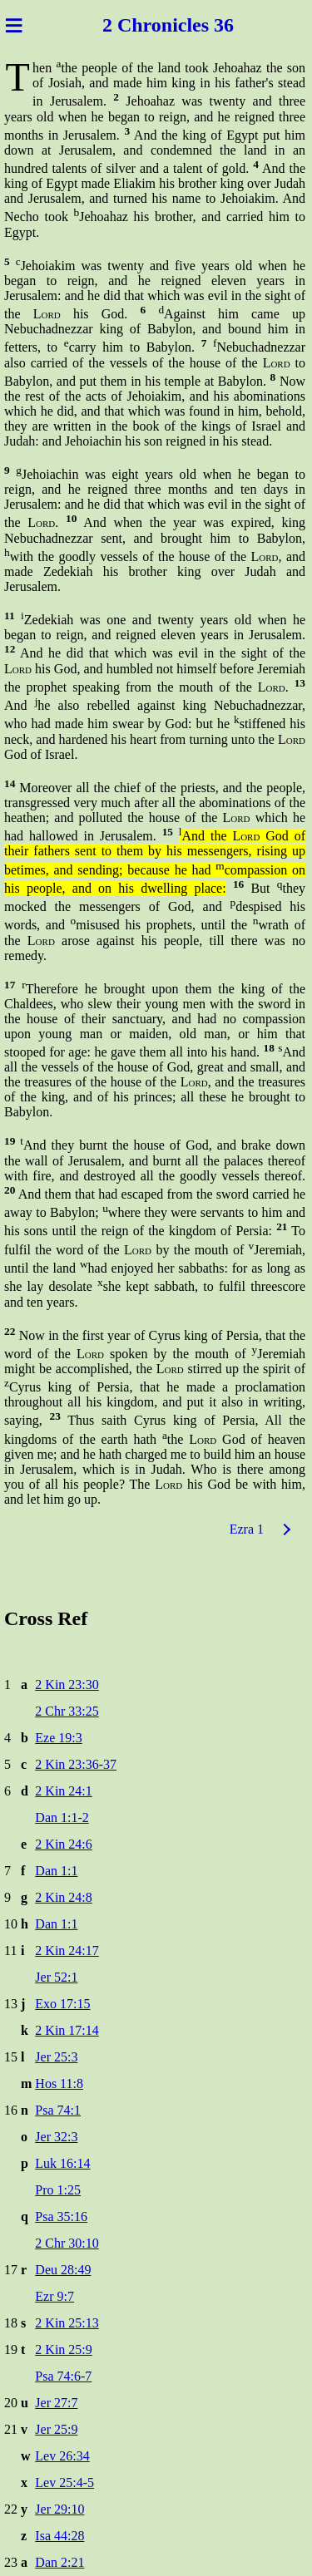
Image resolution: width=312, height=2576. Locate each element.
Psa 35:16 (61, 2216)
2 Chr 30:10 (66, 2243)
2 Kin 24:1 (63, 1791)
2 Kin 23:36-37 (75, 1764)
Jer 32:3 (56, 2137)
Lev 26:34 (62, 2456)
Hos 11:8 (59, 2083)
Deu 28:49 (63, 2270)
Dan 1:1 (56, 1871)
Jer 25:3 (56, 2057)
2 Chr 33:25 (66, 1711)
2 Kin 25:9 (63, 2349)
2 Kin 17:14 (66, 2030)
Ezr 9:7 (54, 2296)
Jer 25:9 (56, 2429)
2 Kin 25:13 (66, 2323)
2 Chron (137, 25)
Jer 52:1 (56, 1977)
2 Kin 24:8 (63, 1897)
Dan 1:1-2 (61, 1817)
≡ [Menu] (13, 25)
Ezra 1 (247, 1529)
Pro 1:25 (58, 2190)
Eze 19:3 (58, 1738)
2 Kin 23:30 (66, 1684)
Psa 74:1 (58, 2110)
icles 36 (203, 25)
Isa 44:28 (59, 2536)
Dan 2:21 (59, 2562)
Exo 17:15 (62, 2004)
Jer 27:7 (56, 2403)
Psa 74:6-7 (63, 2376)
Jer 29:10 (59, 2509)
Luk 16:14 (62, 2163)
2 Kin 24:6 (63, 1844)
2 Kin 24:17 (66, 1950)
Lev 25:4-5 (64, 2482)
